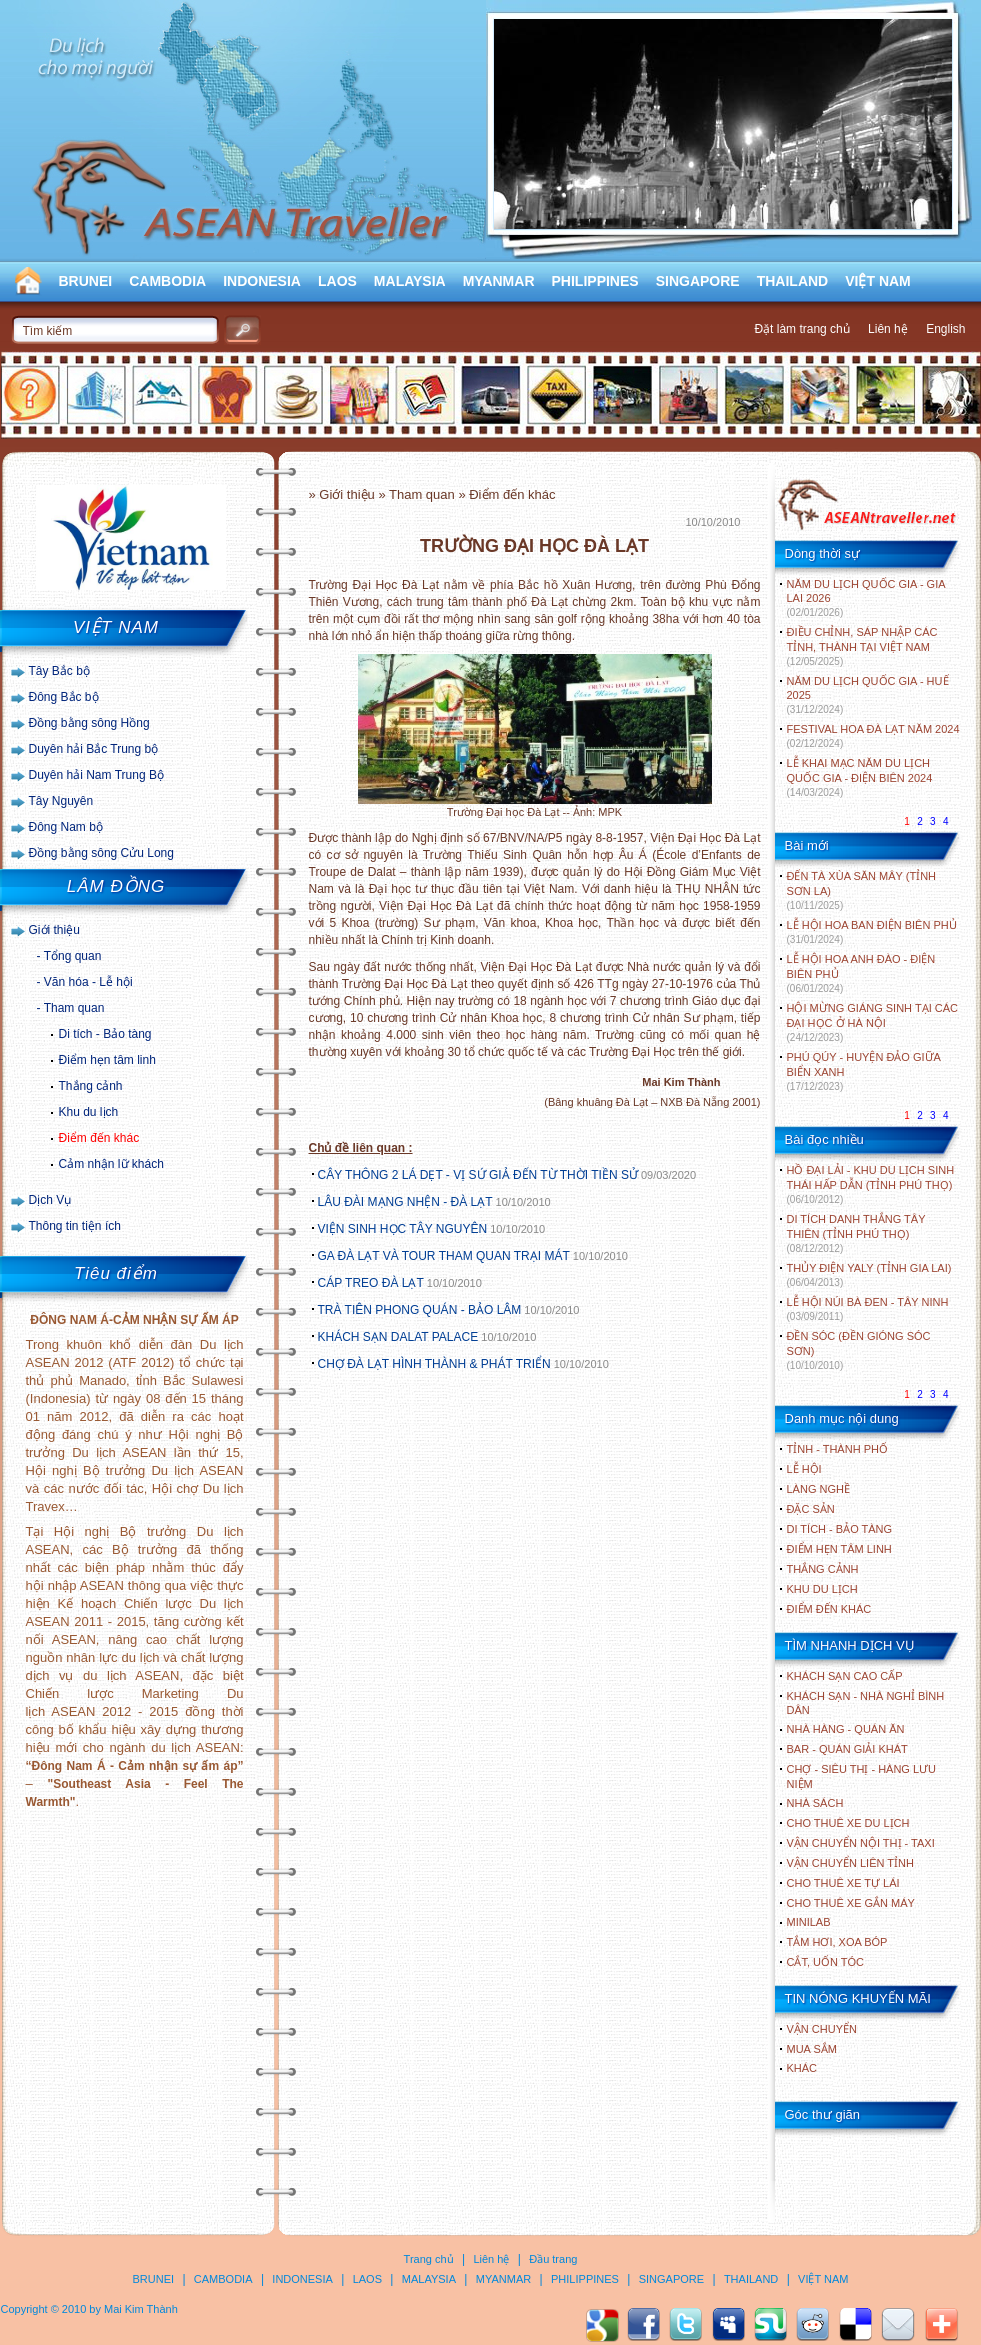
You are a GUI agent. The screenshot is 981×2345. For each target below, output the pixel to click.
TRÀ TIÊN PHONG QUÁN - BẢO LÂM (420, 1310)
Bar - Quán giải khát (847, 1749)
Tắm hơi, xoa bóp (837, 1942)
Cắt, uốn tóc (826, 1962)
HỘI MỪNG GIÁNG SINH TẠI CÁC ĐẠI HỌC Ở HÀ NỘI (872, 1022)
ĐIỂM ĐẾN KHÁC (829, 1609)
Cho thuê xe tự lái (843, 1883)
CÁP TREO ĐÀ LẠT (371, 1283)
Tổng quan (73, 956)
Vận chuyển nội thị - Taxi (861, 1843)
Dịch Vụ (50, 1200)
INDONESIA (262, 281)
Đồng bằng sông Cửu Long (101, 853)
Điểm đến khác (99, 1138)
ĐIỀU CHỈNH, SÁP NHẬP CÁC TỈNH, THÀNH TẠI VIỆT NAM (862, 646)
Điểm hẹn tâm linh (107, 1060)
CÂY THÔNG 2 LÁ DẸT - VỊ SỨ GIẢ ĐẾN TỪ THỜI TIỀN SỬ (478, 1175)
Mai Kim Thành (141, 2309)
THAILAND (793, 281)
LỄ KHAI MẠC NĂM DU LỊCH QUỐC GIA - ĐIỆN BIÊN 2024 (860, 777)
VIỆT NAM (878, 281)
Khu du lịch (89, 1112)
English (945, 329)
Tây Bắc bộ (59, 671)
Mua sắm (812, 2049)
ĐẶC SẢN (811, 1509)
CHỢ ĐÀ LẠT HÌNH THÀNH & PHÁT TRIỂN (434, 1364)
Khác (802, 2068)
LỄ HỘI (804, 1469)
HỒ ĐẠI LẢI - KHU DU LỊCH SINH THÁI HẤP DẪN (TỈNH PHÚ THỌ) (871, 1184)
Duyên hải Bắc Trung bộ (94, 749)
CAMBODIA (167, 281)
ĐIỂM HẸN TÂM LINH (839, 1549)
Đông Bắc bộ (64, 697)
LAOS (337, 281)
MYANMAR (499, 281)
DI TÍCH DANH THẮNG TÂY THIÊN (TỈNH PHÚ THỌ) (856, 1233)
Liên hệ (888, 329)
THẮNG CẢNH (823, 1569)
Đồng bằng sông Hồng (89, 723)
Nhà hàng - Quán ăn (846, 1729)
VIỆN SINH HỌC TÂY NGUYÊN (403, 1229)
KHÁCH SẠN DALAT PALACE (398, 1337)
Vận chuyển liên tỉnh (850, 1863)
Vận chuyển (822, 2029)
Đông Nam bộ (66, 827)
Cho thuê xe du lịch (848, 1823)
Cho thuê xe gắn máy (851, 1903)
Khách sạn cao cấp (845, 1676)
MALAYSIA (410, 281)
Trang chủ (429, 2259)
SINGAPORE (698, 281)
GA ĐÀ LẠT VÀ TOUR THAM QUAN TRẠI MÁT (444, 1256)
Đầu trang (553, 2259)
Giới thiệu (54, 930)
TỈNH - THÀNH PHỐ (837, 1449)
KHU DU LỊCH (822, 1589)
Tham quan (74, 1008)
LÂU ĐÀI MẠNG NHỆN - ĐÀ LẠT (405, 1202)
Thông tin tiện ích (75, 1226)
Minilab (809, 1922)
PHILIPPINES (595, 281)
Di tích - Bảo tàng (105, 1034)
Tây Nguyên (61, 801)
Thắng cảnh (91, 1086)
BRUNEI (86, 281)
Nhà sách (815, 1803)
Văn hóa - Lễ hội (88, 982)
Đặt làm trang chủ (801, 329)
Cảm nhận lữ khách (111, 1164)
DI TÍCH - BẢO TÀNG (840, 1529)
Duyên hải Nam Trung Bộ (96, 775)
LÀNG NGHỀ (818, 1489)
